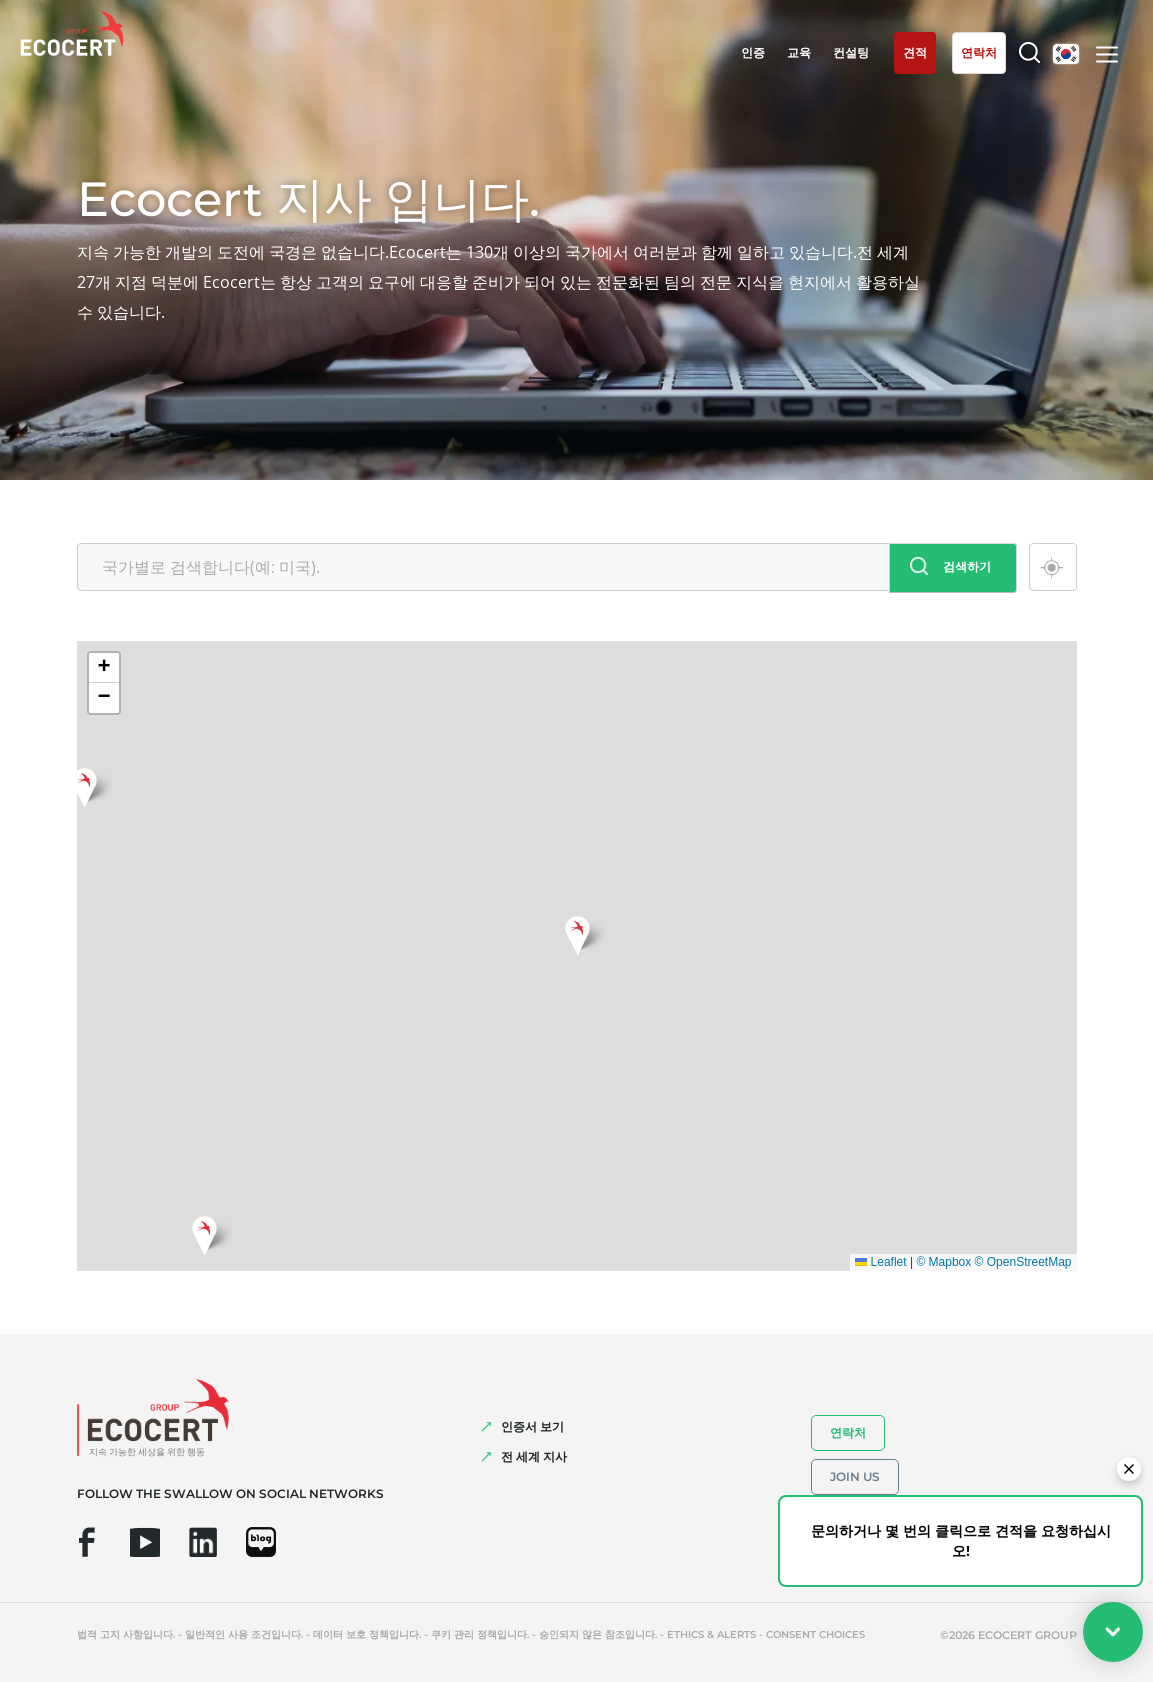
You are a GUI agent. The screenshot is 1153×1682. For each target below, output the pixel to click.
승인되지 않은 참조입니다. (598, 1634)
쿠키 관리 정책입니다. (480, 1634)
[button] (577, 933)
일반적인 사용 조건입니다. (244, 1634)
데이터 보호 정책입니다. (367, 1634)
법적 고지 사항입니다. (126, 1634)
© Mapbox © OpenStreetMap (993, 1262)
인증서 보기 (532, 1426)
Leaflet (880, 1262)
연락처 (848, 1432)
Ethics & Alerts (711, 1634)
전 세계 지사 (534, 1456)
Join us (855, 1476)
